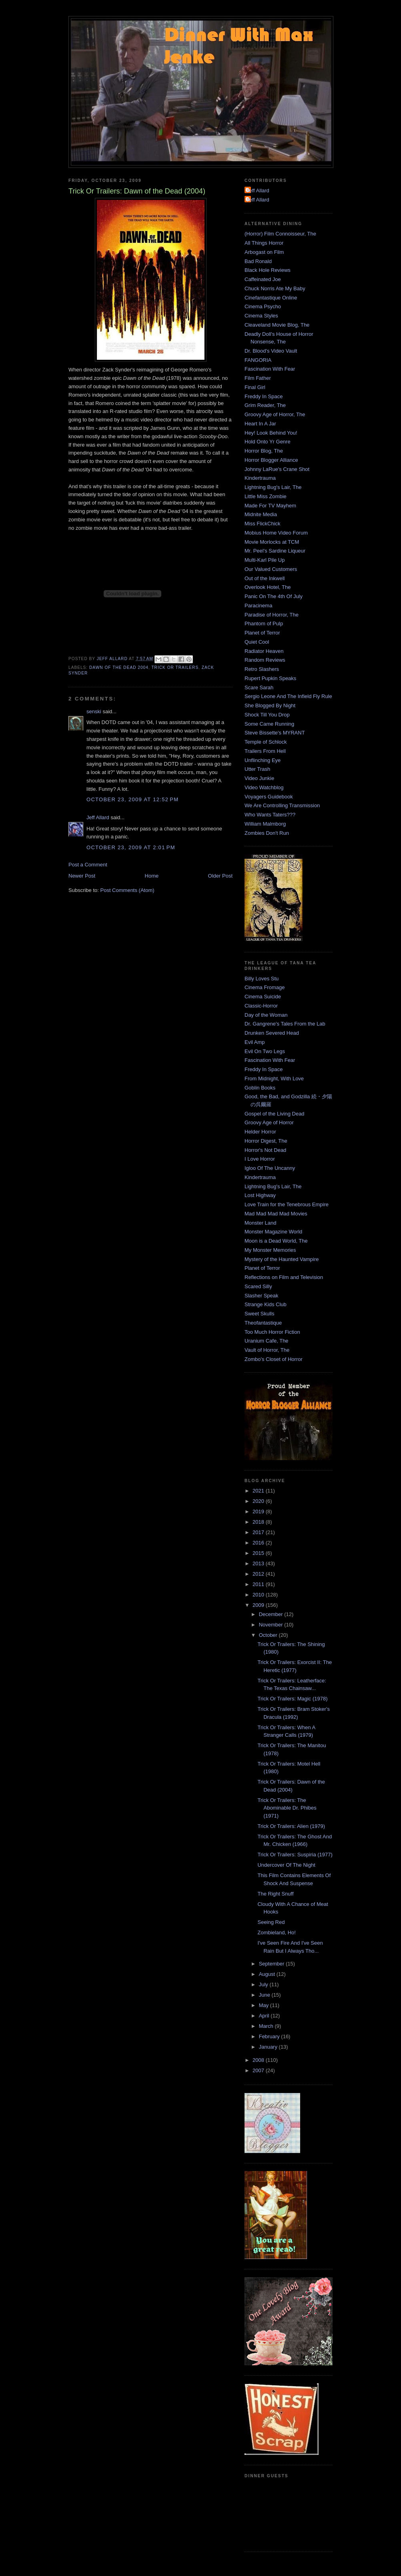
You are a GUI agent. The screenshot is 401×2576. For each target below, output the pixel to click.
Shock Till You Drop (267, 715)
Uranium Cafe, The (267, 1341)
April (265, 2016)
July (264, 1984)
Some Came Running (269, 724)
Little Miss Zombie (266, 496)
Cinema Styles (261, 316)
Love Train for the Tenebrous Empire (287, 1204)
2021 (259, 1491)
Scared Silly (258, 1286)
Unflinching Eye (263, 760)
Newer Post (81, 876)
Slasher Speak (262, 1296)
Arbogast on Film (264, 252)
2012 (259, 1574)
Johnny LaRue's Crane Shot (277, 469)
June (265, 1995)
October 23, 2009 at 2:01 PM (130, 847)
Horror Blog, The (264, 451)
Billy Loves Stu (262, 979)
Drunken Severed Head (272, 1033)
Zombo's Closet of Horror (274, 1359)
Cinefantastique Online (271, 298)
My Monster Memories (270, 1250)
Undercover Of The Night (286, 1865)
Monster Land (261, 1223)
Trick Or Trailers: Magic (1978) (292, 1699)
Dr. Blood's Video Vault (271, 351)
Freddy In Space (264, 396)
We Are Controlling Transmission (282, 805)
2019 (259, 1511)
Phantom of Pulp (264, 624)
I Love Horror (260, 1159)
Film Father (258, 378)
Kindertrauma (260, 478)
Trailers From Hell (265, 751)
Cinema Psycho (263, 306)
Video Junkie (259, 778)
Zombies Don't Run (267, 833)
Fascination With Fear (270, 369)
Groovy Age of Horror (269, 1122)
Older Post (220, 876)
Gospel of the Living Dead (275, 1114)
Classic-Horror (261, 1006)
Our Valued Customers (271, 569)
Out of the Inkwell (265, 578)
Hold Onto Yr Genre (268, 442)
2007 (259, 2070)
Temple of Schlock (266, 742)
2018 (259, 1522)
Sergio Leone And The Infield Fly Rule (288, 696)
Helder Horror (260, 1132)
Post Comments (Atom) (127, 890)
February (270, 2036)
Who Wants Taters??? (270, 815)
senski (93, 711)
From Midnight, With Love (274, 1078)
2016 (259, 1543)
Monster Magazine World (273, 1232)
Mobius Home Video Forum (276, 533)
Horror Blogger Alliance (271, 460)
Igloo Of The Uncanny (270, 1168)
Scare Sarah (259, 687)
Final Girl (255, 387)
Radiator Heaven (264, 651)
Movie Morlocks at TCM (272, 542)
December (272, 1614)
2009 (259, 1605)
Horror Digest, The (266, 1141)
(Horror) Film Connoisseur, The (280, 234)
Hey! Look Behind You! (271, 433)
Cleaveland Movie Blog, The (277, 325)
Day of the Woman (266, 1015)
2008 (259, 2060)
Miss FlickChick (263, 524)
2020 (259, 1501)
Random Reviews (265, 660)
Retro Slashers (262, 669)
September (272, 1964)
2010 (259, 1595)
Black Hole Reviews (268, 270)
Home (152, 876)
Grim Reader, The (265, 405)
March (267, 2026)
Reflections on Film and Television (284, 1277)
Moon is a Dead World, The (276, 1241)
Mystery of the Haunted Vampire (282, 1259)
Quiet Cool (257, 642)
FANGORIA (258, 360)
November (272, 1625)
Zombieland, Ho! (276, 1932)
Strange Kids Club (266, 1304)
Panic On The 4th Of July (274, 596)
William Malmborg (265, 824)
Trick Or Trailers (174, 667)
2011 (259, 1584)
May (264, 2005)
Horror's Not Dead (265, 1150)
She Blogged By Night (270, 705)
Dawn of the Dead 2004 (118, 667)
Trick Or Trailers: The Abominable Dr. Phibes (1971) (286, 1808)
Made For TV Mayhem (270, 506)
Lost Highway (260, 1195)
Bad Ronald (258, 261)
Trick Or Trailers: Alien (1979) (291, 1826)
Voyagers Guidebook (269, 797)
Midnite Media (261, 514)
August (268, 1974)
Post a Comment (87, 865)
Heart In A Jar (260, 424)
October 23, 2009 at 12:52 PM (132, 799)
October (269, 1635)
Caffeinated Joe (263, 279)
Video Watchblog (264, 787)
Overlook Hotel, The (268, 587)
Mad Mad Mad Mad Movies (276, 1214)
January (269, 2047)
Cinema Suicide (263, 997)
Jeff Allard (97, 817)
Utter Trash (257, 769)
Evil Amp (255, 1042)
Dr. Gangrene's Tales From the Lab (285, 1024)
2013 (259, 1563)
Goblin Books (260, 1088)
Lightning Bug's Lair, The (273, 487)
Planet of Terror (262, 633)
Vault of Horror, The (267, 1350)
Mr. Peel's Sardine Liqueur (275, 551)
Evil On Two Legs (265, 1051)
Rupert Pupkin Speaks (270, 678)
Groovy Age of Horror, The (275, 414)
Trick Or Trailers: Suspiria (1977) (294, 1855)
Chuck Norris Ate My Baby (275, 288)
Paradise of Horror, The (272, 615)
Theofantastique (263, 1323)
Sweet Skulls (259, 1314)
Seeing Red (271, 1922)
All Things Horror (264, 243)
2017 (259, 1532)
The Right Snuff (275, 1894)
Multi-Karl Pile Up (265, 560)
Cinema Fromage (265, 987)
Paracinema (258, 606)
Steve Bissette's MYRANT (275, 733)
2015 (259, 1553)
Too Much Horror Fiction (272, 1332)
